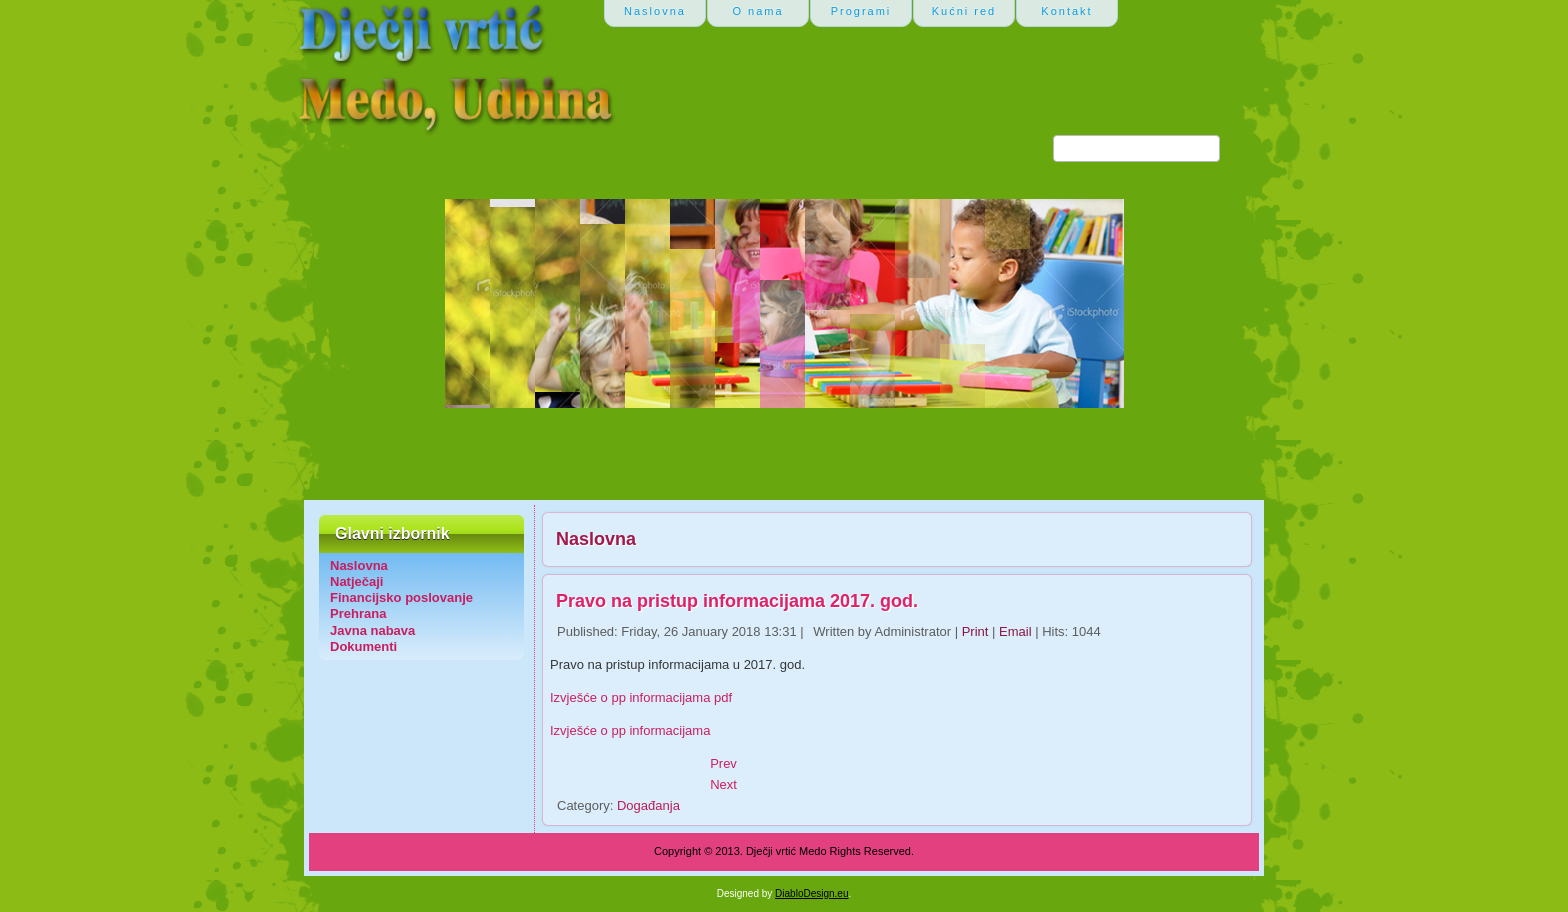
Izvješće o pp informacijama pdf (641, 697)
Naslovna (359, 565)
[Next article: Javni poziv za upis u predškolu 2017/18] (723, 784)
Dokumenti (363, 646)
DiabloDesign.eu (811, 893)
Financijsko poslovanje (401, 597)
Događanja (648, 805)
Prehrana (358, 613)
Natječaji (356, 581)
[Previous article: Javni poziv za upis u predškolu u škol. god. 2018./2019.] (723, 763)
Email (1017, 631)
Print (977, 631)
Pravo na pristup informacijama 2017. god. (737, 601)
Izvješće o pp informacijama (630, 730)
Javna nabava (372, 630)
